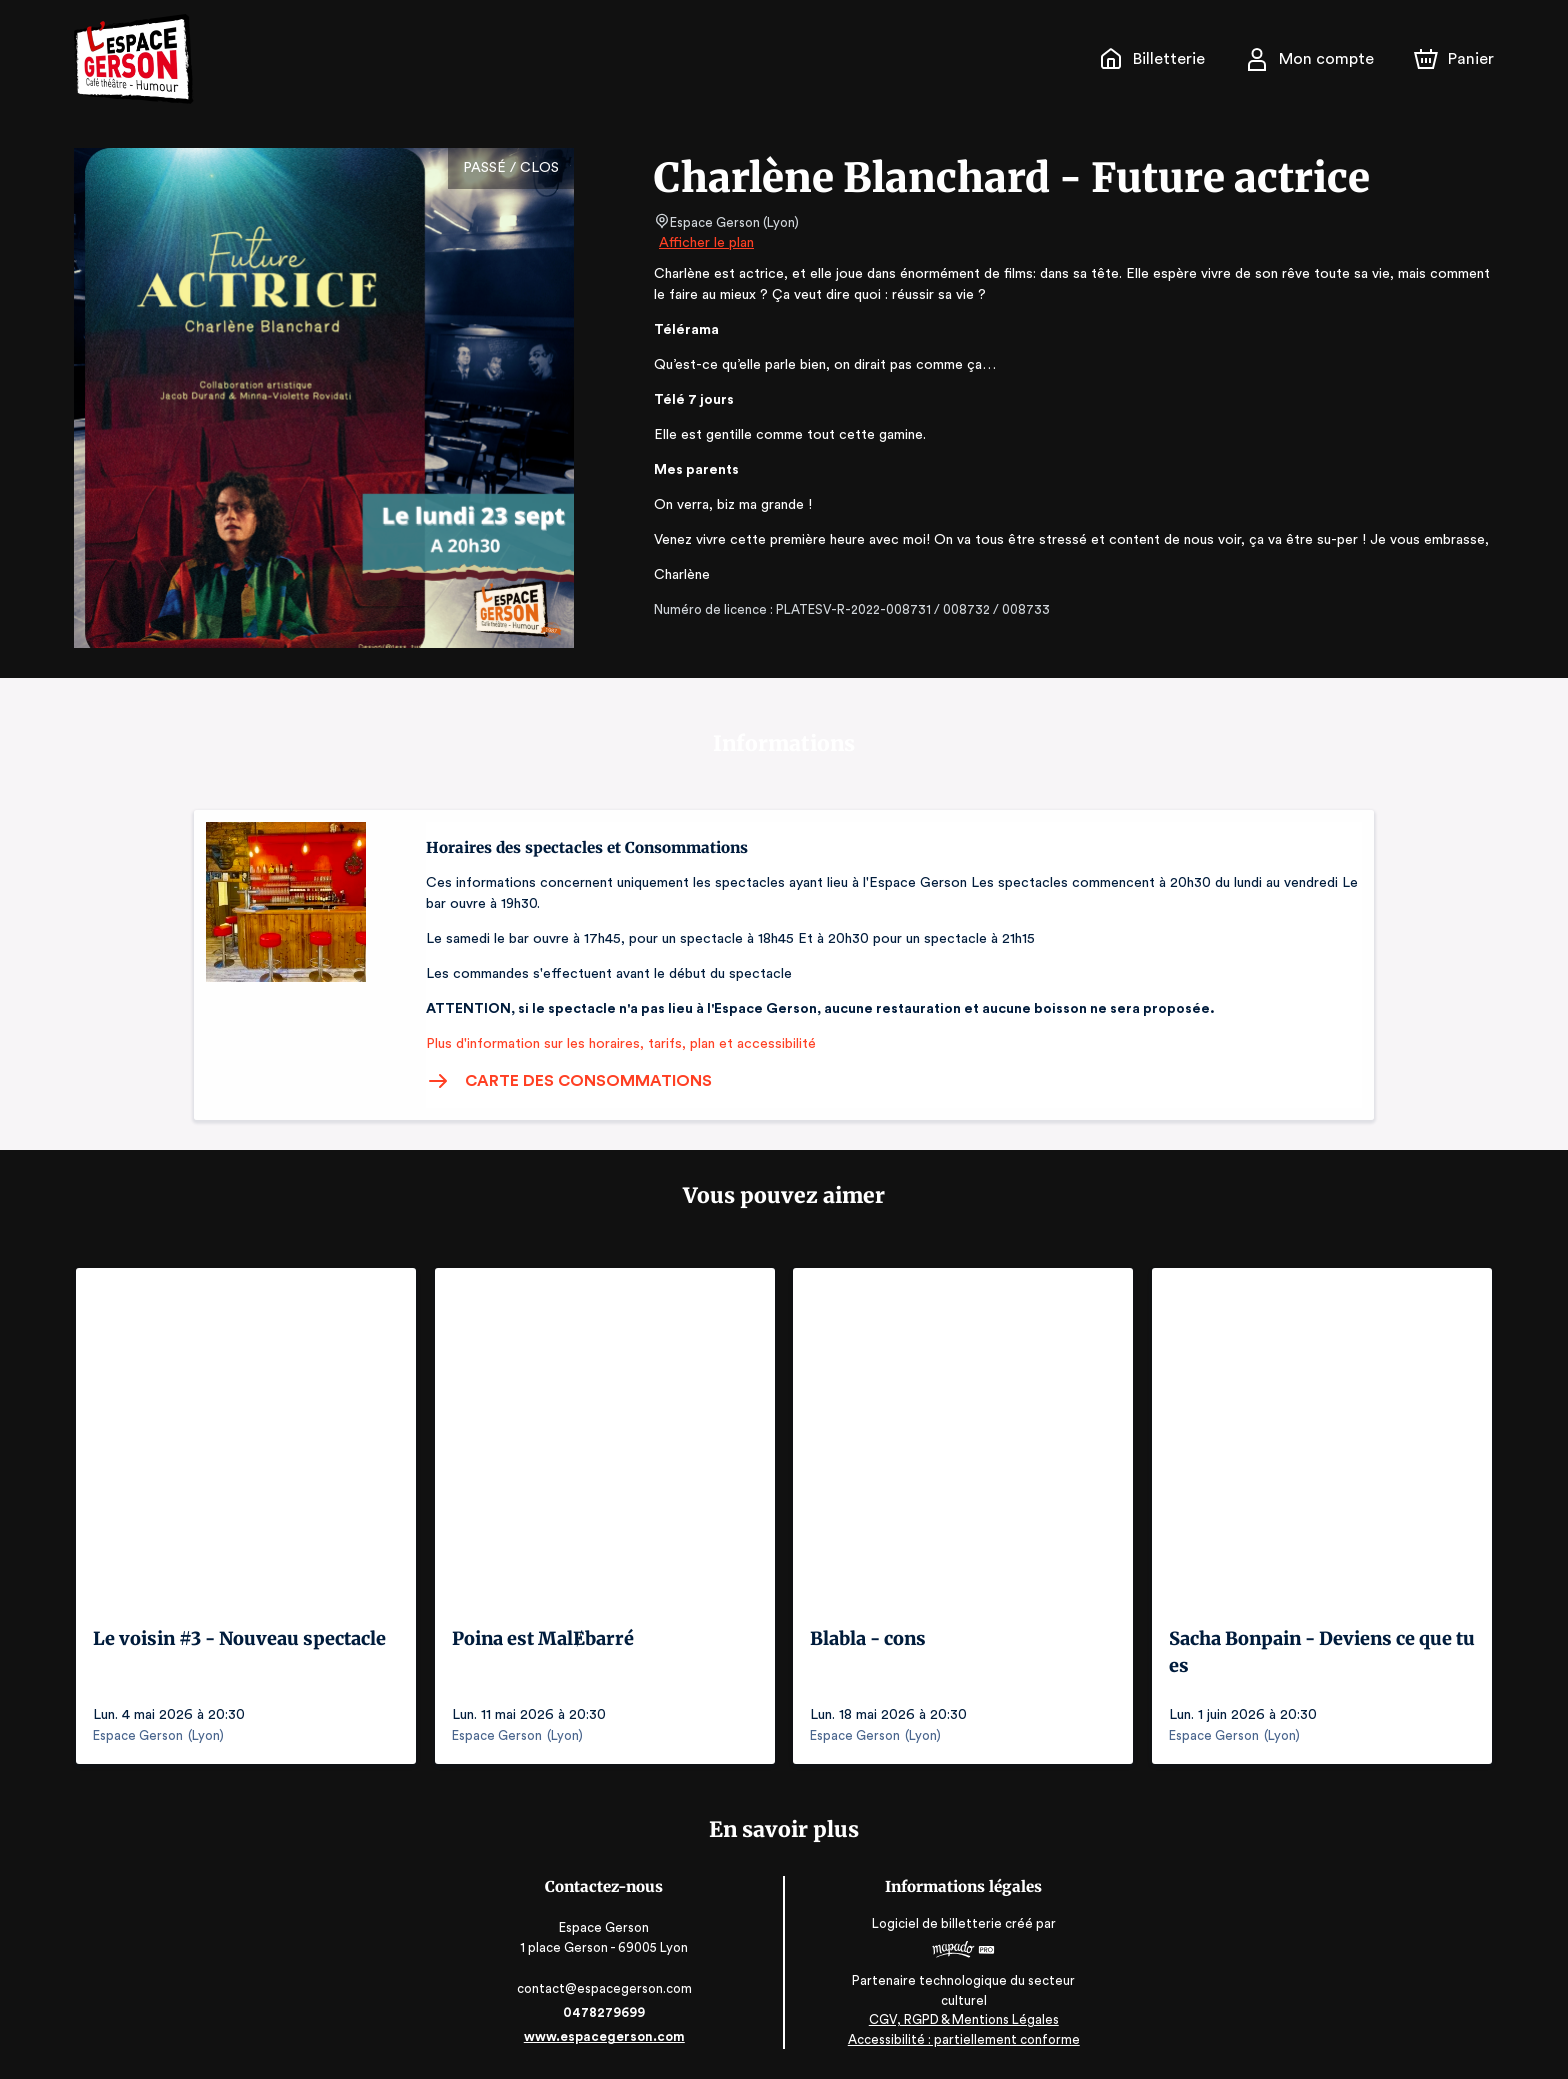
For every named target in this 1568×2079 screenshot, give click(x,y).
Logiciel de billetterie (936, 1923)
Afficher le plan (705, 243)
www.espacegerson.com (606, 2036)
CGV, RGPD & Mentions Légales (962, 2019)
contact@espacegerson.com (606, 1988)
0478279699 (606, 2012)
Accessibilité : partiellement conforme (962, 2038)
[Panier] (1454, 59)
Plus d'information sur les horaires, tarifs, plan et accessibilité (615, 1044)
